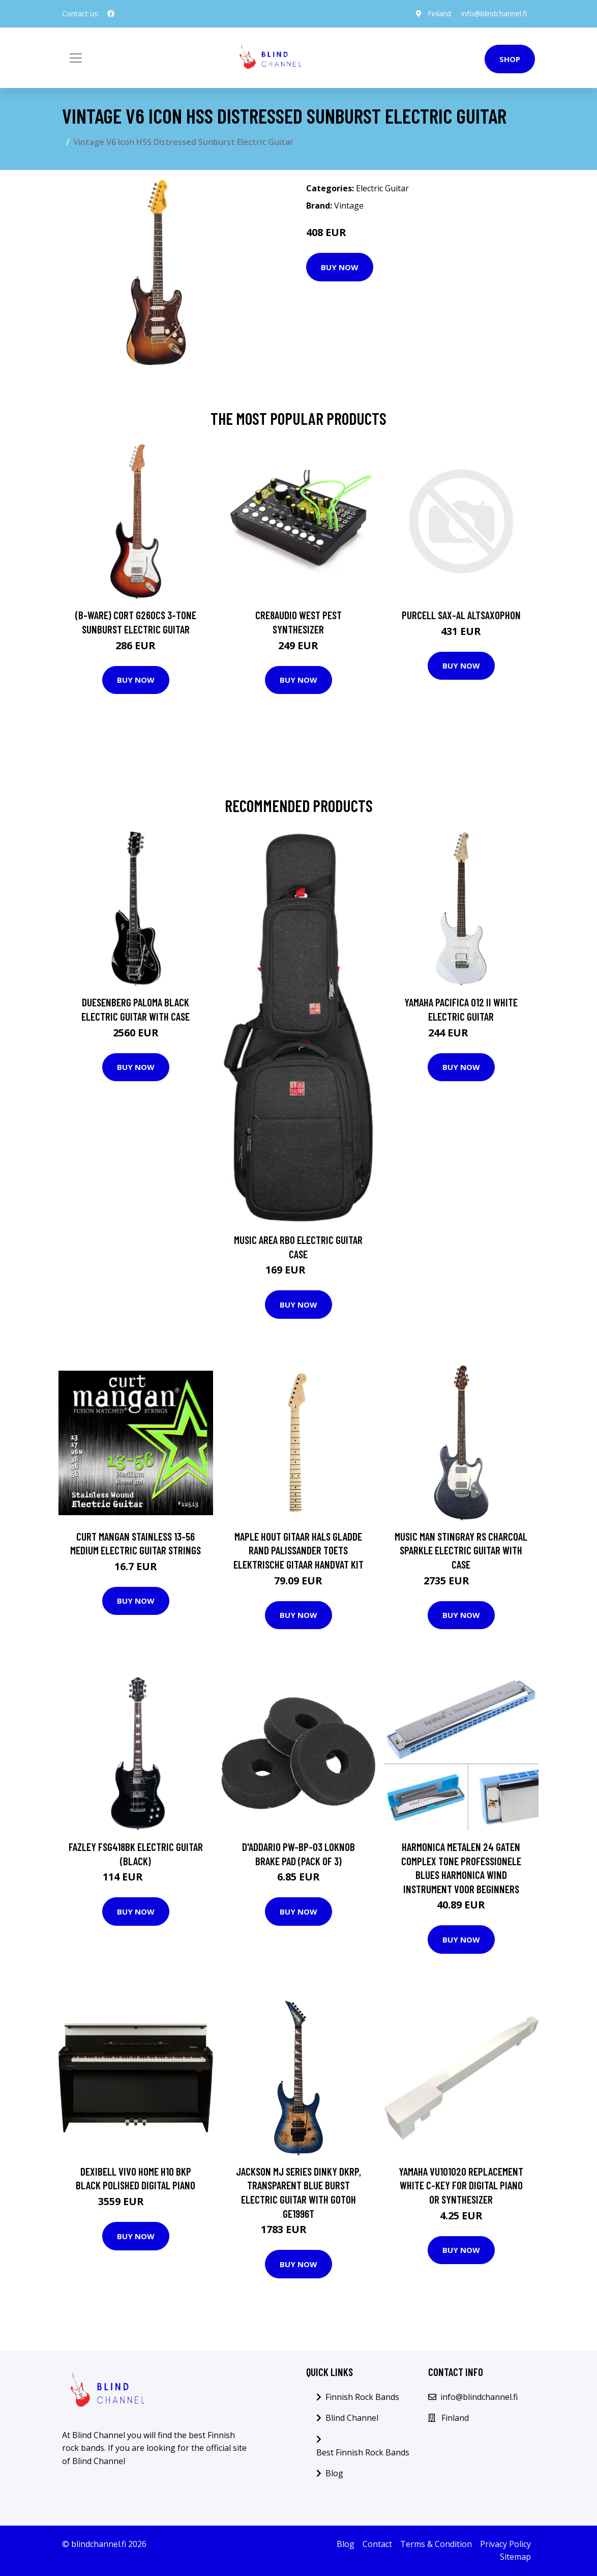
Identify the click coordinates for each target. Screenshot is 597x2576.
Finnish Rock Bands (362, 2397)
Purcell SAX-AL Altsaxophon (461, 615)
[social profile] (110, 13)
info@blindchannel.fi (494, 13)
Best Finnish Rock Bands (362, 2452)
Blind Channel (351, 2417)
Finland (439, 13)
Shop (509, 59)
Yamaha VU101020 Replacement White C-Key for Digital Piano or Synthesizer (461, 2185)
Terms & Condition (436, 2544)
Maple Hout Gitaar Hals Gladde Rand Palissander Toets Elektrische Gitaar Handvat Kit (298, 1550)
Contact (377, 2544)
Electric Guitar (382, 188)
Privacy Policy (505, 2544)
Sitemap (515, 2556)
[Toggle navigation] (75, 58)
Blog (334, 2473)
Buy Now (340, 267)
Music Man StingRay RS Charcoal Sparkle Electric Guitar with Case (461, 1550)
